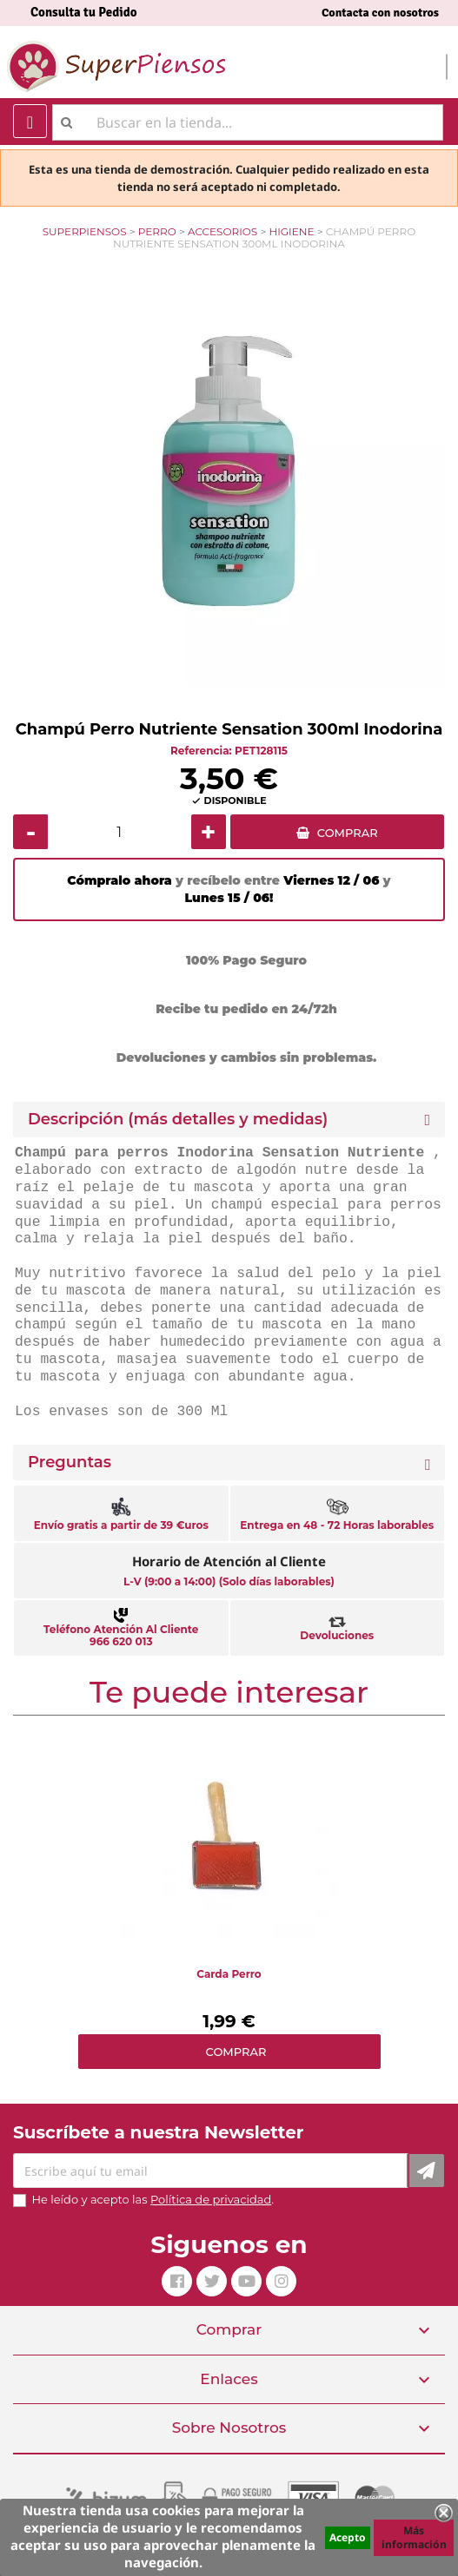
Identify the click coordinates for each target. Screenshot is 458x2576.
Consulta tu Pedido (83, 12)
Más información (414, 2537)
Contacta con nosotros (380, 12)
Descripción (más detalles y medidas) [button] (178, 1119)
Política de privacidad (210, 2199)
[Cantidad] (119, 831)
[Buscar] (247, 122)
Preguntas (69, 1462)
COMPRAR (347, 833)
